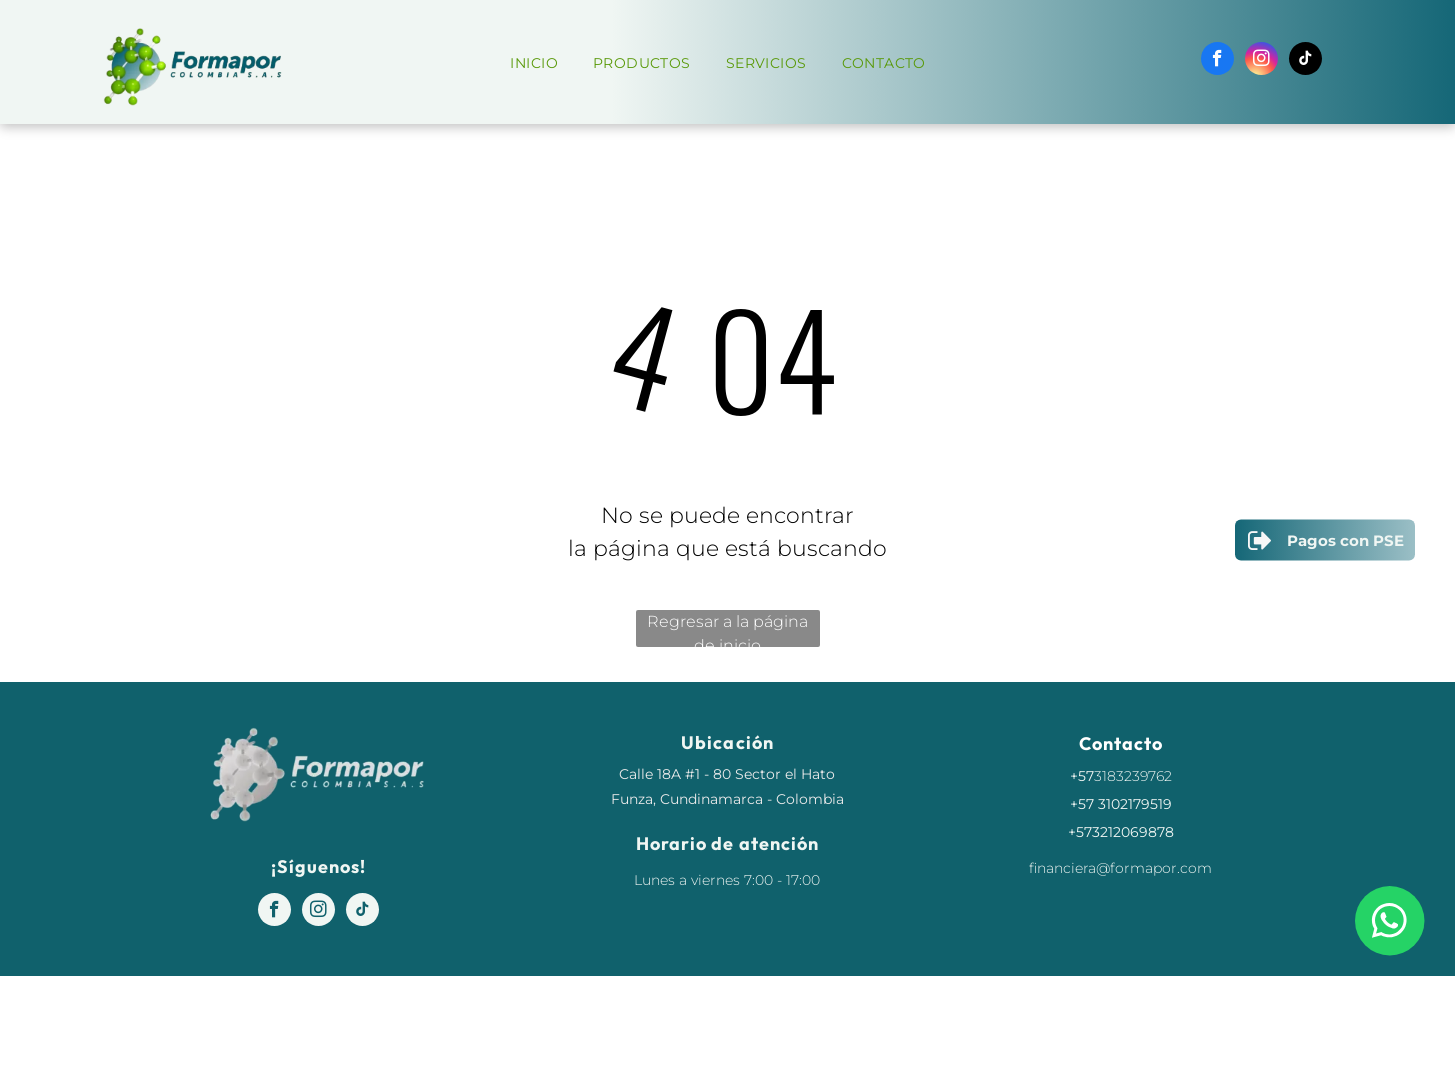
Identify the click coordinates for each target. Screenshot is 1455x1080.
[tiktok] (1305, 61)
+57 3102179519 (1121, 804)
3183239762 (1133, 776)
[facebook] (1217, 61)
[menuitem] (541, 63)
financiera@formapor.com (1120, 868)
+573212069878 (1121, 832)
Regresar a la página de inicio (727, 629)
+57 (1082, 776)
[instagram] (1261, 61)
